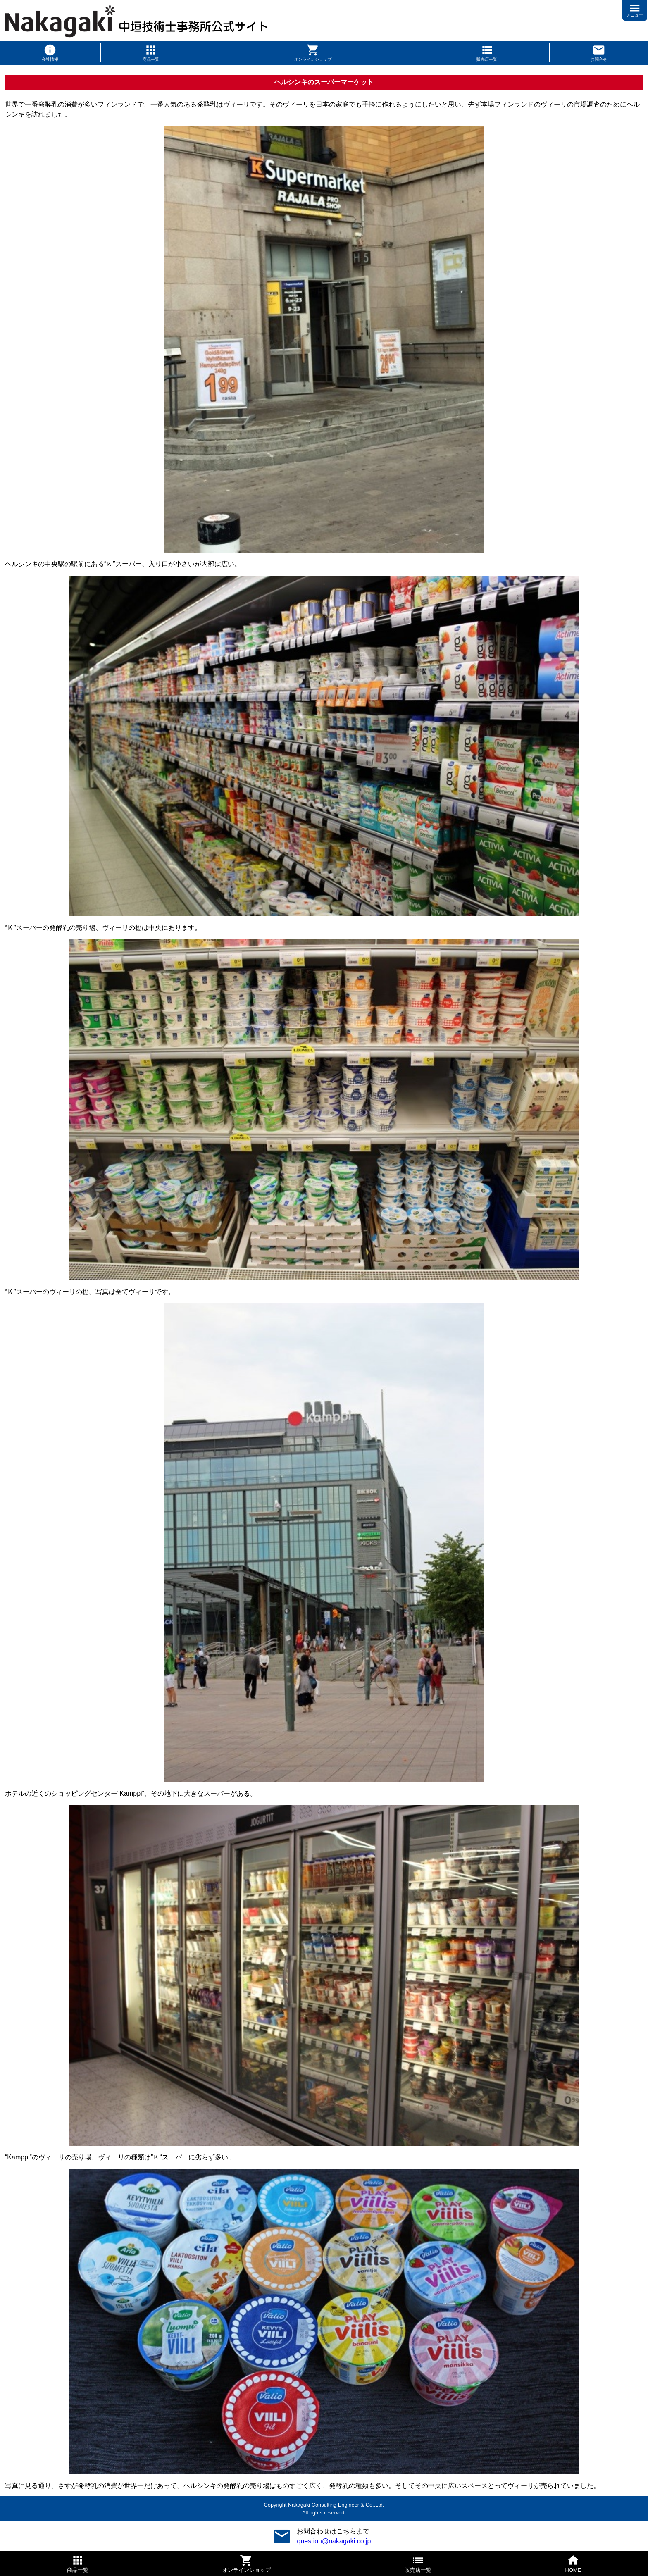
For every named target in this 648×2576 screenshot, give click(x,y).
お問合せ (599, 59)
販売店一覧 (486, 59)
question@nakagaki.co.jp (334, 2541)
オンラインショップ (312, 59)
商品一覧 (151, 59)
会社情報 (50, 59)
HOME (573, 2570)
